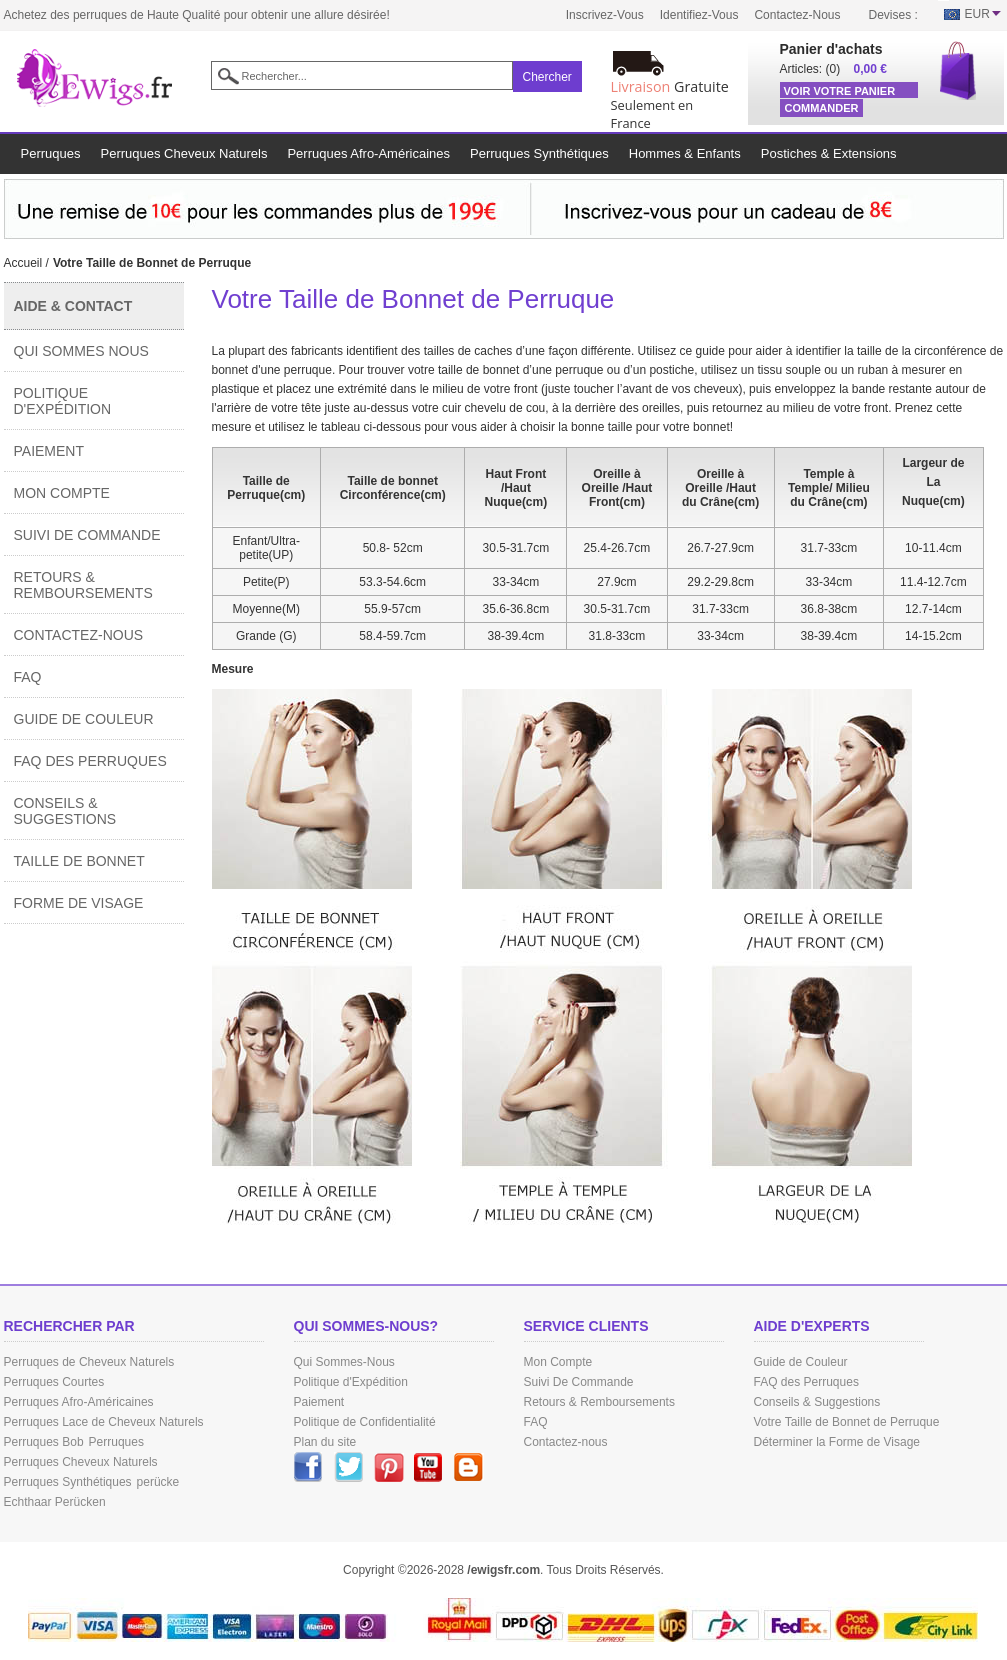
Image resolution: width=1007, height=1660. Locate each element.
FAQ (28, 677)
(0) (833, 69)
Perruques (116, 1442)
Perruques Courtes (54, 1382)
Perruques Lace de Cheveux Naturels (104, 1422)
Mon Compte (62, 493)
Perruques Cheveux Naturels (81, 1462)
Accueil (23, 263)
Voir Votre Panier (840, 91)
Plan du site (325, 1442)
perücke (158, 1482)
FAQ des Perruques (90, 761)
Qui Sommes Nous (81, 351)
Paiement (49, 451)
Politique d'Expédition (63, 401)
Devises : (893, 15)
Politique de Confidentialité (365, 1422)
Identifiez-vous (699, 15)
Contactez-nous (797, 15)
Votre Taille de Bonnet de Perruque (847, 1422)
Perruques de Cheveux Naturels (89, 1362)
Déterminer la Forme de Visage (837, 1442)
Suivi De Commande (87, 535)
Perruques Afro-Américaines (79, 1402)
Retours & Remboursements (83, 585)
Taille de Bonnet (79, 861)
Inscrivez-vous (605, 15)
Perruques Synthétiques (68, 1482)
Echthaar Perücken (55, 1502)
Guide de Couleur (84, 719)
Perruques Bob (44, 1442)
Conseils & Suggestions (65, 811)
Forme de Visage (79, 903)
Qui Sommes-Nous (344, 1362)
